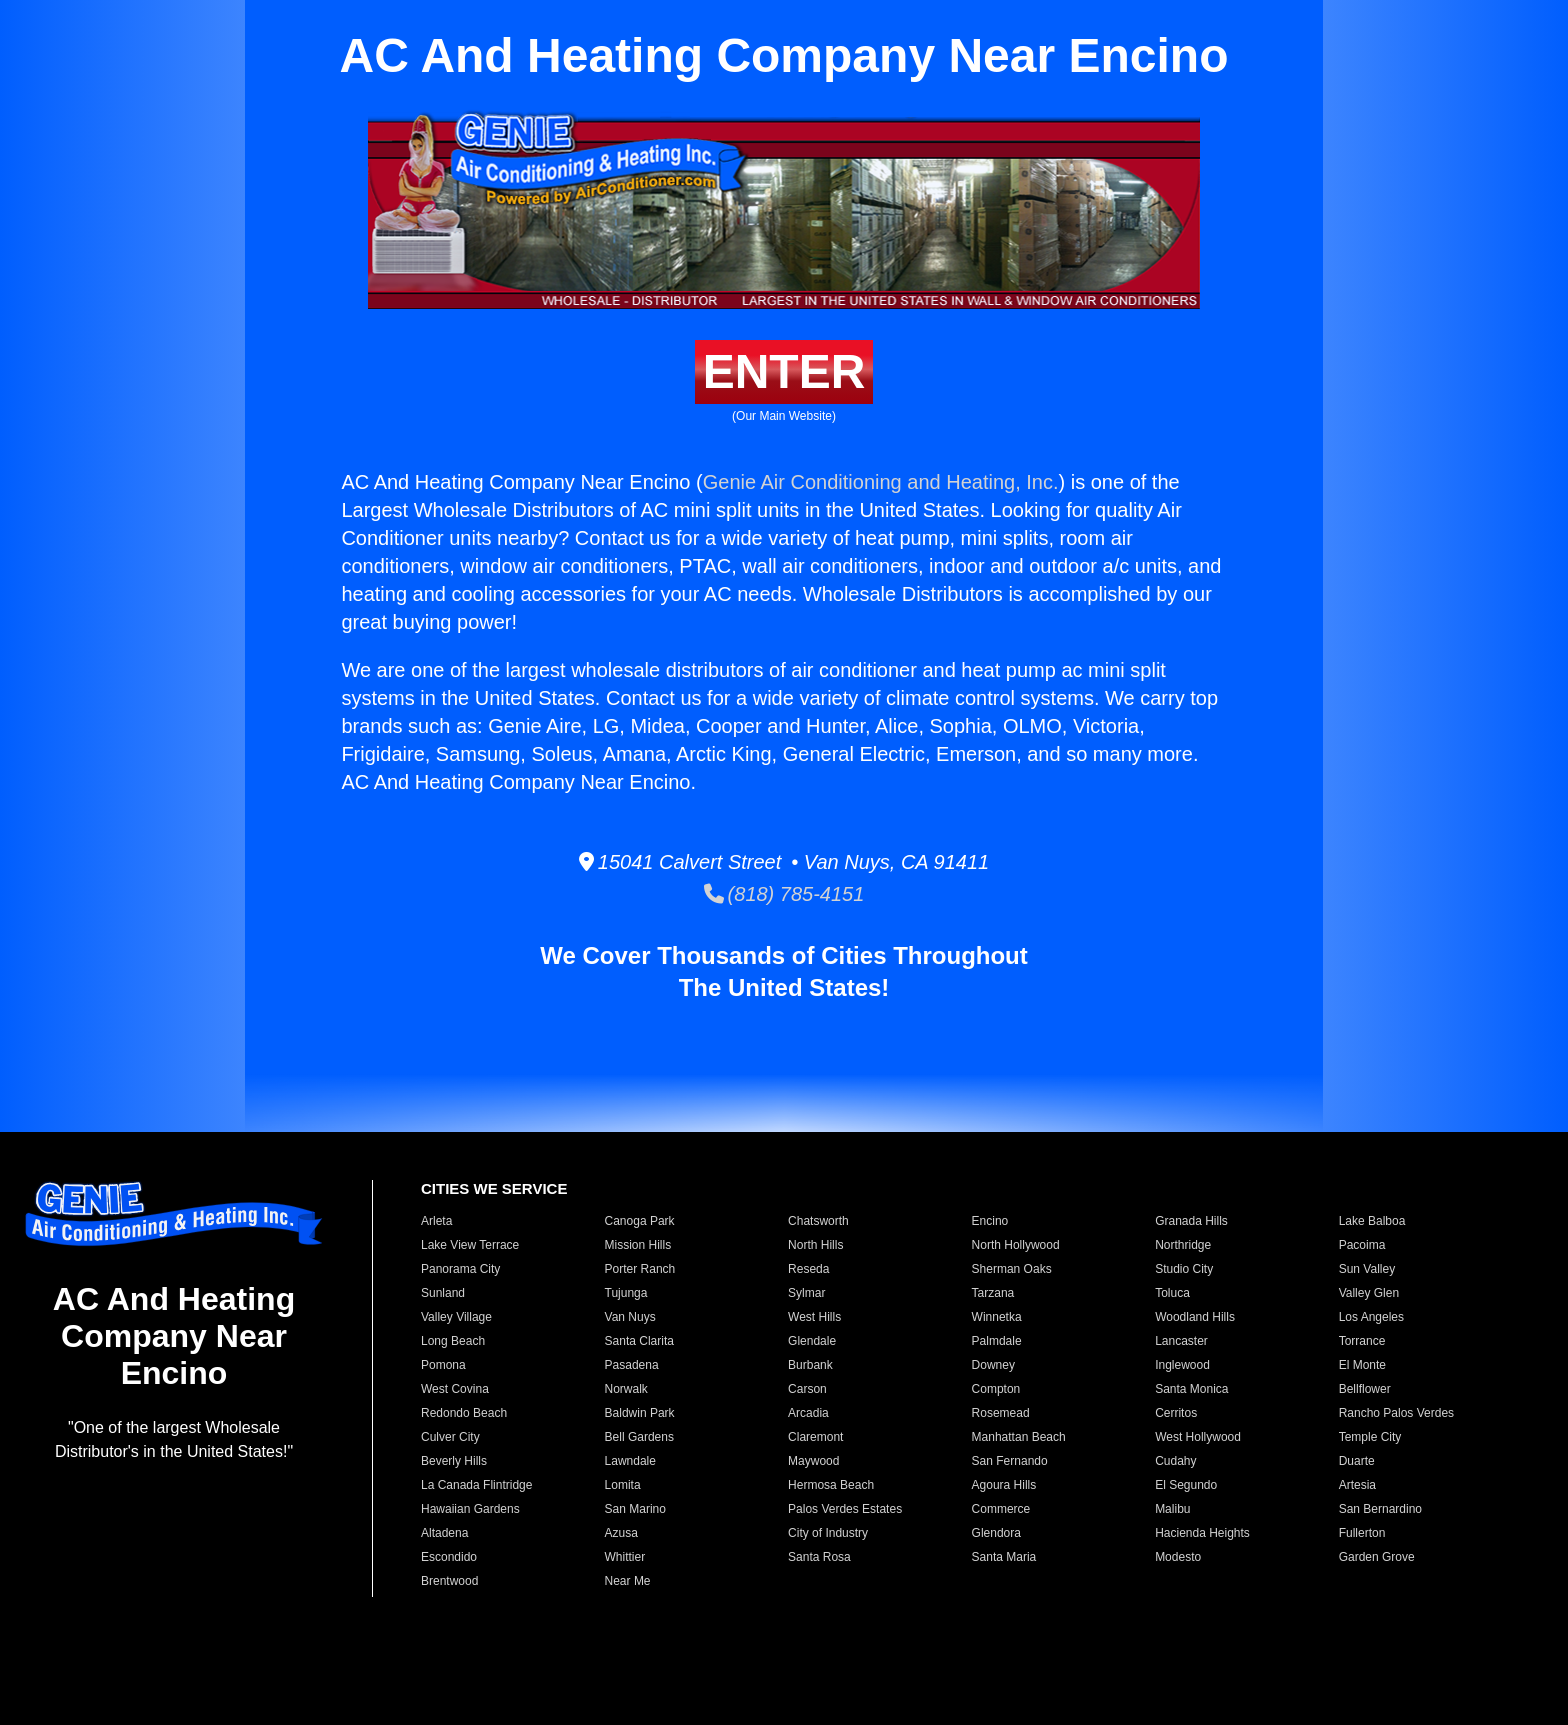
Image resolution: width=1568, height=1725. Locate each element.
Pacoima (1362, 1245)
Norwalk (626, 1389)
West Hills (814, 1317)
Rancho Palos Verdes (1396, 1413)
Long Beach (453, 1341)
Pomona (443, 1365)
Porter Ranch (640, 1269)
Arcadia (808, 1413)
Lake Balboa (1372, 1221)
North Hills (815, 1245)
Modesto (1178, 1557)
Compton (996, 1389)
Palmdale (997, 1341)
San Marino (635, 1509)
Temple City (1370, 1437)
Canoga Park (640, 1221)
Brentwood (449, 1581)
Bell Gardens (639, 1437)
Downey (993, 1365)
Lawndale (630, 1461)
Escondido (449, 1557)
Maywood (813, 1461)
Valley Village (456, 1317)
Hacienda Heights (1202, 1533)
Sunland (443, 1293)
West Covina (455, 1389)
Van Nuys (630, 1317)
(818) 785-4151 (784, 894)
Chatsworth (818, 1221)
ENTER (784, 371)
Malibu (1172, 1509)
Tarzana (993, 1293)
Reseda (808, 1269)
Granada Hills (1191, 1221)
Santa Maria (1004, 1557)
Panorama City (460, 1269)
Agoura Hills (1004, 1485)
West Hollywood (1198, 1437)
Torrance (1362, 1341)
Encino (990, 1221)
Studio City (1184, 1269)
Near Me (628, 1581)
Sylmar (806, 1293)
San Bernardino (1380, 1509)
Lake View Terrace (470, 1245)
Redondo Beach (464, 1413)
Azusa (621, 1533)
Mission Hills (638, 1245)
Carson (807, 1389)
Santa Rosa (819, 1557)
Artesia (1357, 1485)
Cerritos (1176, 1413)
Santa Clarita (639, 1341)
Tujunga (626, 1293)
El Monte (1362, 1365)
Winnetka (997, 1317)
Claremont (815, 1437)
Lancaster (1181, 1341)
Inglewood (1182, 1365)
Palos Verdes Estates (845, 1509)
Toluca (1172, 1293)
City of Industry (828, 1533)
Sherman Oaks (1012, 1269)
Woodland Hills (1195, 1317)
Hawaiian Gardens (470, 1509)
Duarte (1357, 1461)
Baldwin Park (640, 1413)
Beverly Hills (454, 1461)
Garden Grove (1377, 1557)
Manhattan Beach (1019, 1437)
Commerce (1001, 1509)
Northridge (1183, 1245)
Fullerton (1362, 1533)
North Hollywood (1016, 1245)
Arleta (436, 1221)
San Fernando (1010, 1461)
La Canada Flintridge (476, 1485)
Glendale (812, 1341)
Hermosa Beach (831, 1485)
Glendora (996, 1533)
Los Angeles (1371, 1317)
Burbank (810, 1365)
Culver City (450, 1437)
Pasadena (632, 1365)
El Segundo (1186, 1485)
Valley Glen (1369, 1293)
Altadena (444, 1533)
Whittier (625, 1557)
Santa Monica (1191, 1389)
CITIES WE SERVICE (494, 1188)
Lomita (623, 1485)
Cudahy (1175, 1461)
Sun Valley (1367, 1269)
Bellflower (1365, 1389)
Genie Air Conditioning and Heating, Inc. (881, 482)
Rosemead (1001, 1413)
